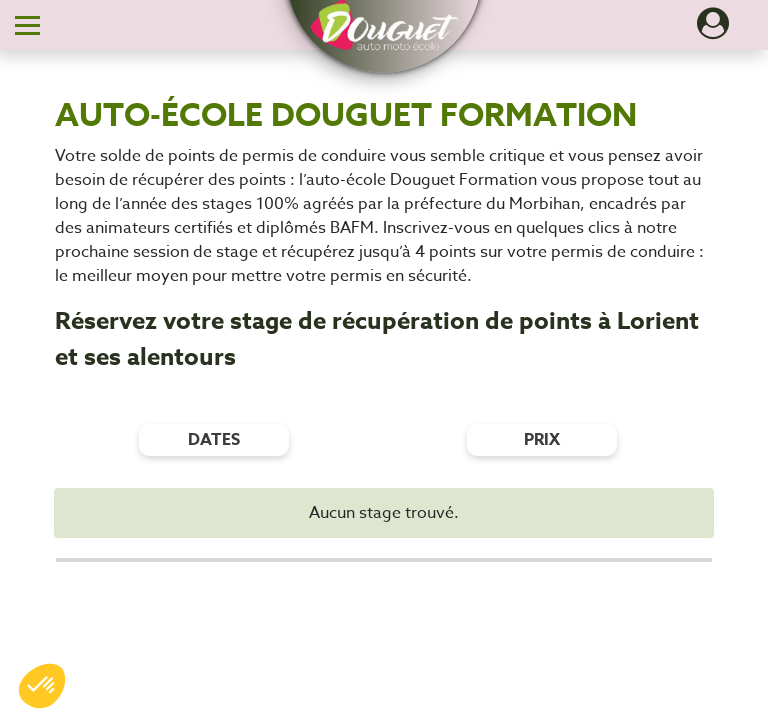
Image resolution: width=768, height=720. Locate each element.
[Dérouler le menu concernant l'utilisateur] (713, 30)
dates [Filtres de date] (214, 440)
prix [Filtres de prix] (542, 440)
